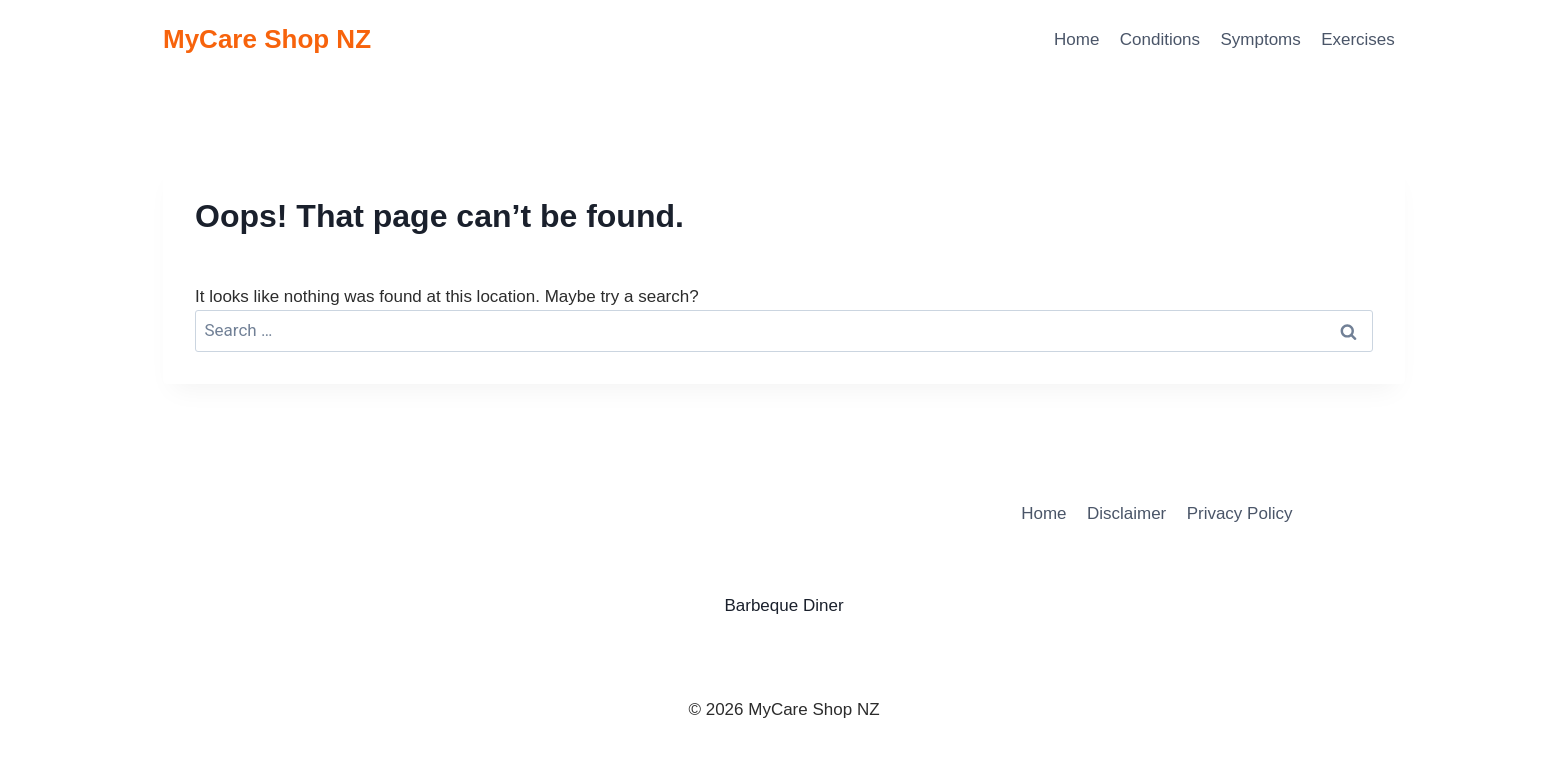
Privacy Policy (1240, 513)
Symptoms (1260, 39)
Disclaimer (1126, 513)
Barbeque (761, 605)
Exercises (1358, 39)
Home (1076, 39)
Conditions (1160, 39)
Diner (823, 605)
